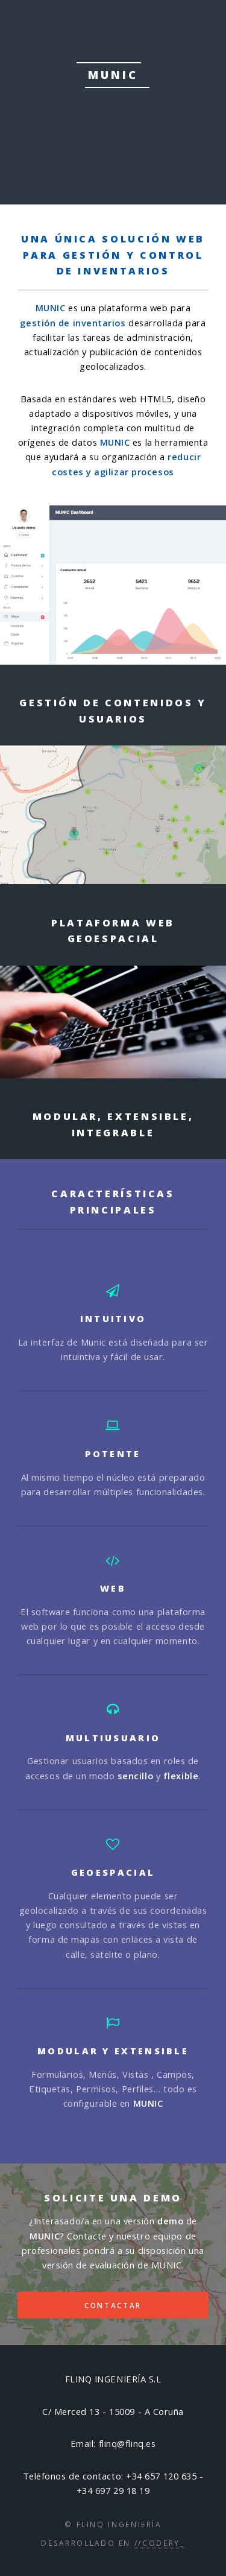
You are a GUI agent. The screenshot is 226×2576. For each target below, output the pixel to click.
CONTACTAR (113, 2305)
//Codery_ (159, 2543)
